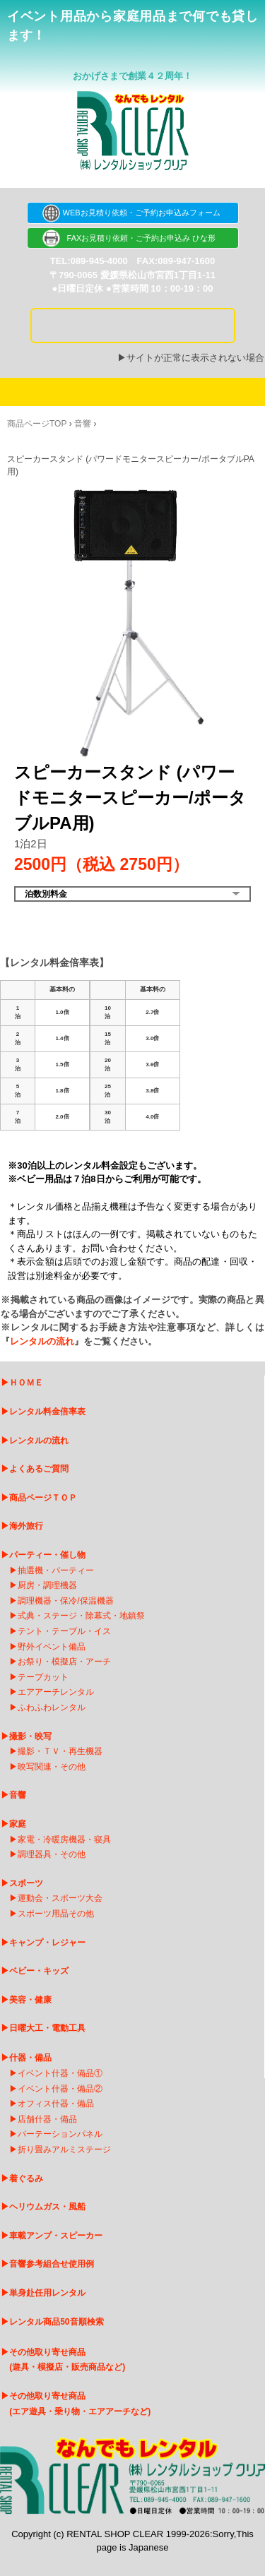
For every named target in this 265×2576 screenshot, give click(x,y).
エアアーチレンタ (52, 1692)
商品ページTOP (36, 424)
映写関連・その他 (52, 1767)
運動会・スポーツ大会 (60, 1898)
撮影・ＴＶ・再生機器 (60, 1751)
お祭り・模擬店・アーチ (64, 1661)
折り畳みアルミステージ (64, 2149)
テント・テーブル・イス (64, 1631)
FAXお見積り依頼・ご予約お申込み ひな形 (132, 238)
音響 (82, 424)
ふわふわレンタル (52, 1707)
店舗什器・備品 (47, 2119)
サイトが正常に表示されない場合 (195, 357)
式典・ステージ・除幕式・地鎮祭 (81, 1616)
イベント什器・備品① (60, 2073)
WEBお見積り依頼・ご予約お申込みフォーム (132, 212)
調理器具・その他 (52, 1854)
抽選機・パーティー (56, 1570)
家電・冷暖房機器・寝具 (64, 1839)
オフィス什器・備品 (56, 2104)
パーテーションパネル (60, 2134)
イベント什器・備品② (60, 2089)
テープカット (43, 1677)
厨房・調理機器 (47, 1585)
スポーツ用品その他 (56, 1914)
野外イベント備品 (52, 1647)
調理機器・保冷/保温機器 (65, 1601)
